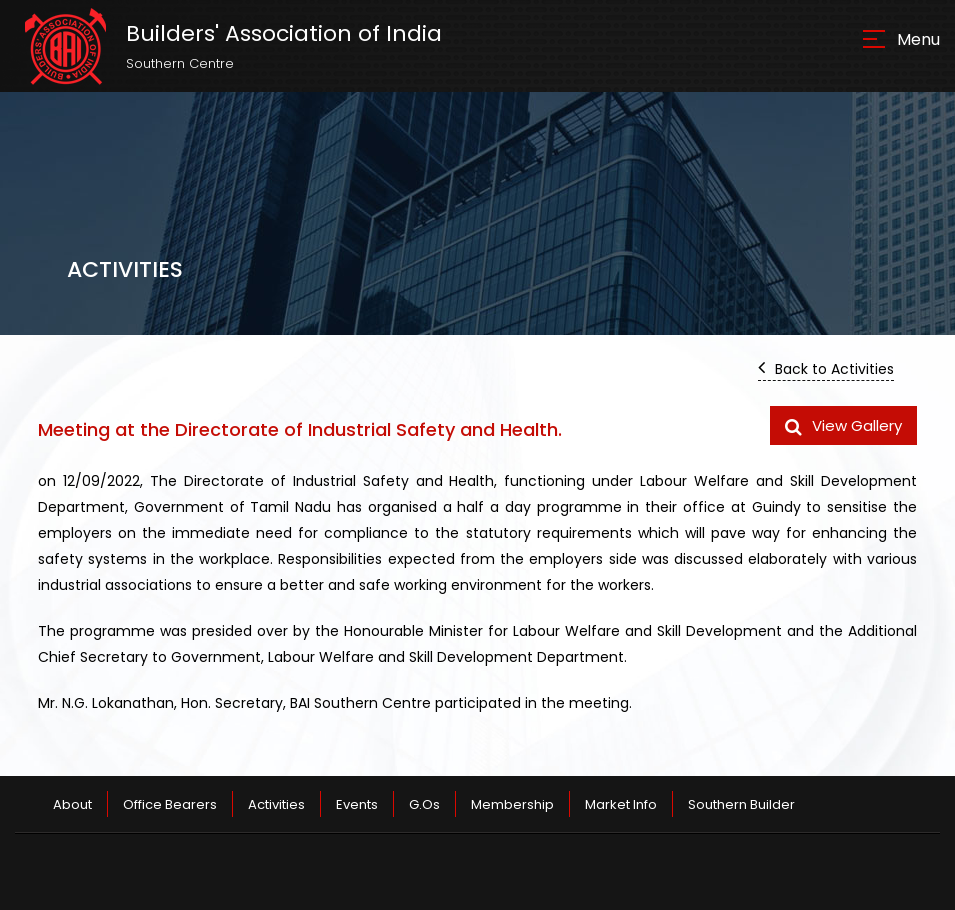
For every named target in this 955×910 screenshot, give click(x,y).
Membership (512, 804)
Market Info (621, 804)
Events (357, 804)
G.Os (424, 804)
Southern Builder (741, 804)
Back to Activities (826, 368)
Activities (276, 804)
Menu (918, 39)
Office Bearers (170, 804)
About (72, 804)
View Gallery (843, 425)
